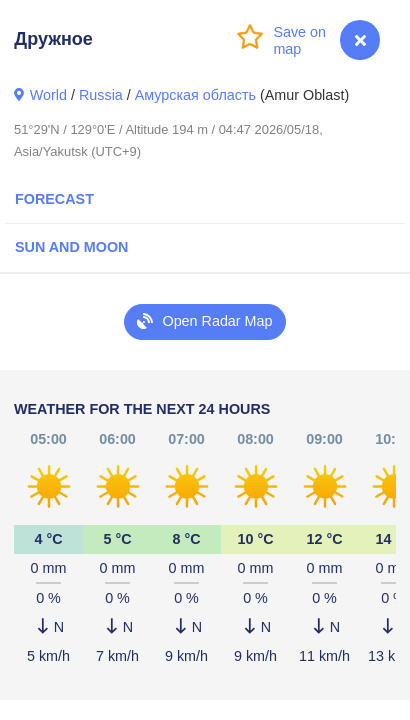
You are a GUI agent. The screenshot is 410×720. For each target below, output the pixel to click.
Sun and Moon (71, 247)
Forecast (54, 199)
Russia (101, 95)
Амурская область (195, 95)
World (48, 95)
